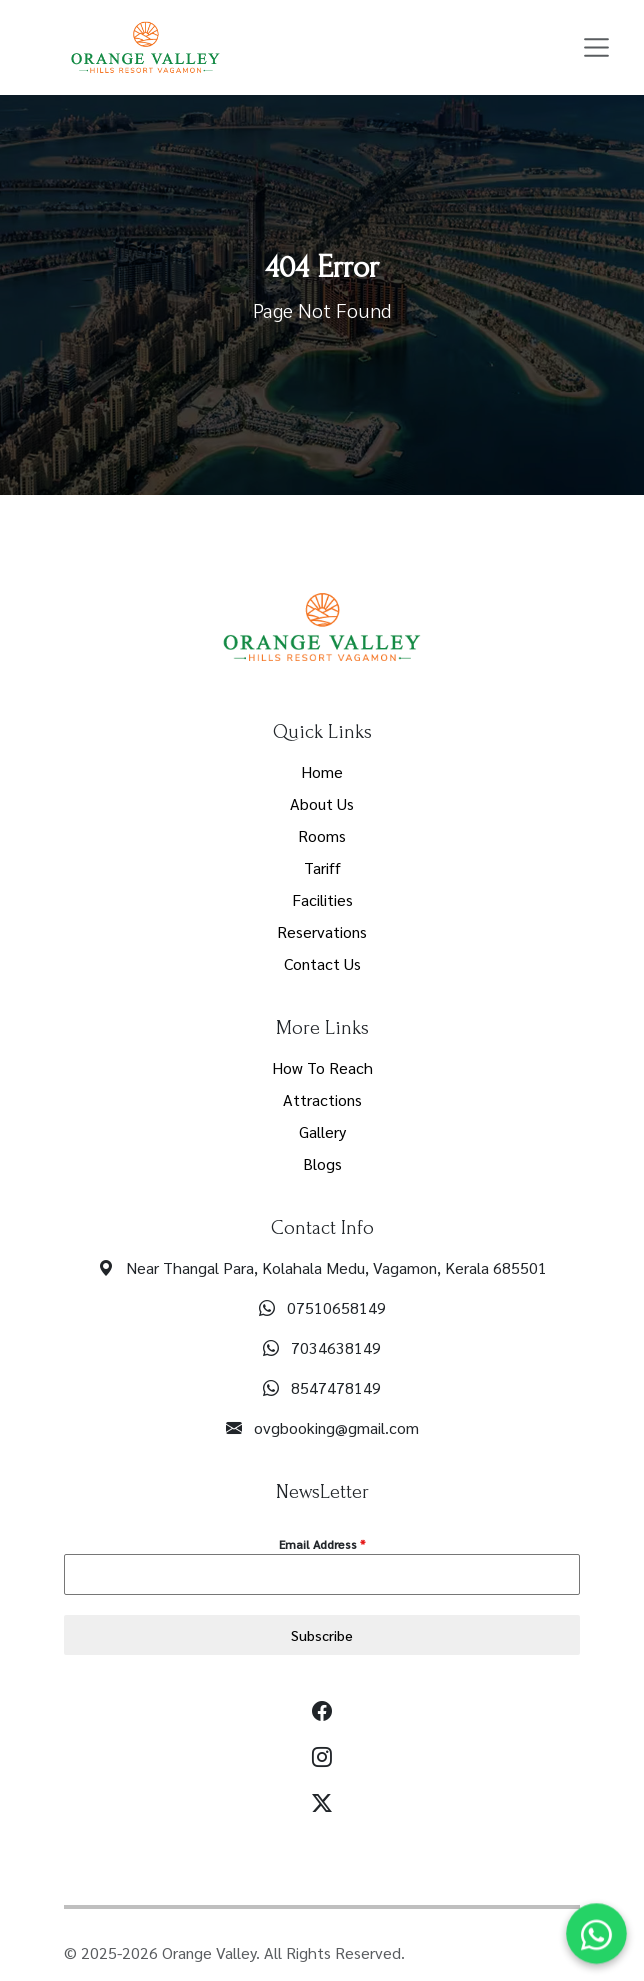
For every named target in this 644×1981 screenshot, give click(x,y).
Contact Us (322, 963)
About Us (322, 803)
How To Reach (322, 1067)
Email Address (322, 1544)
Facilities (322, 899)
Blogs (322, 1163)
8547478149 (336, 1387)
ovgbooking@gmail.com (336, 1427)
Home (322, 771)
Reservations (322, 931)
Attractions (322, 1099)
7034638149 (336, 1347)
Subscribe (322, 1635)
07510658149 (336, 1307)
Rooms (322, 835)
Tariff (322, 867)
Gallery (322, 1131)
